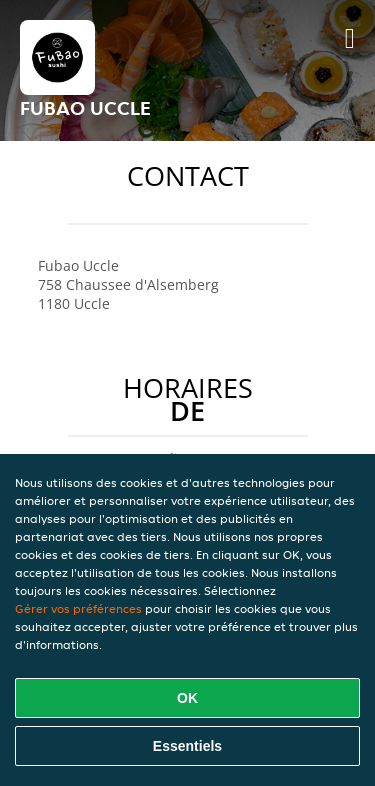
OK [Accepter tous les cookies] (187, 698)
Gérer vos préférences (78, 608)
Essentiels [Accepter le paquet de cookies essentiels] (187, 746)
